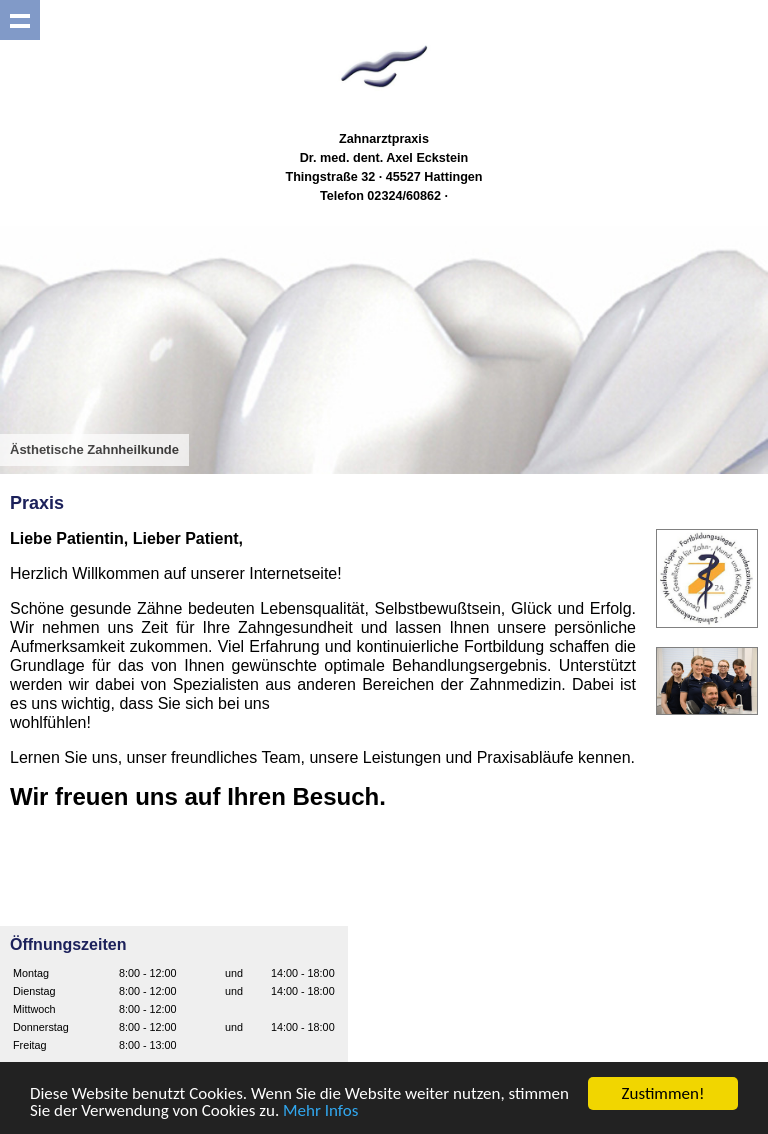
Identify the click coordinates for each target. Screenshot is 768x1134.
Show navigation (20, 20)
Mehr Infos (320, 1110)
